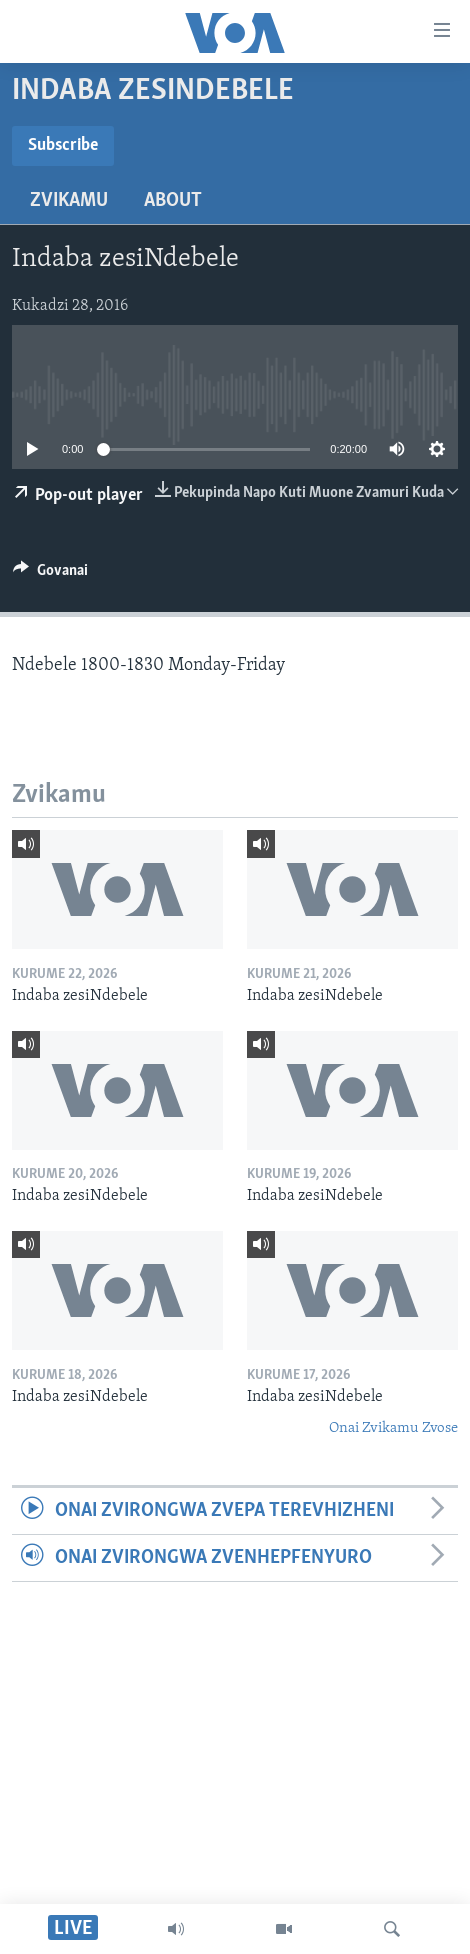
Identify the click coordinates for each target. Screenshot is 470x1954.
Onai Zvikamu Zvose (393, 1428)
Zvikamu (69, 201)
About (173, 201)
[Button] (50, 575)
